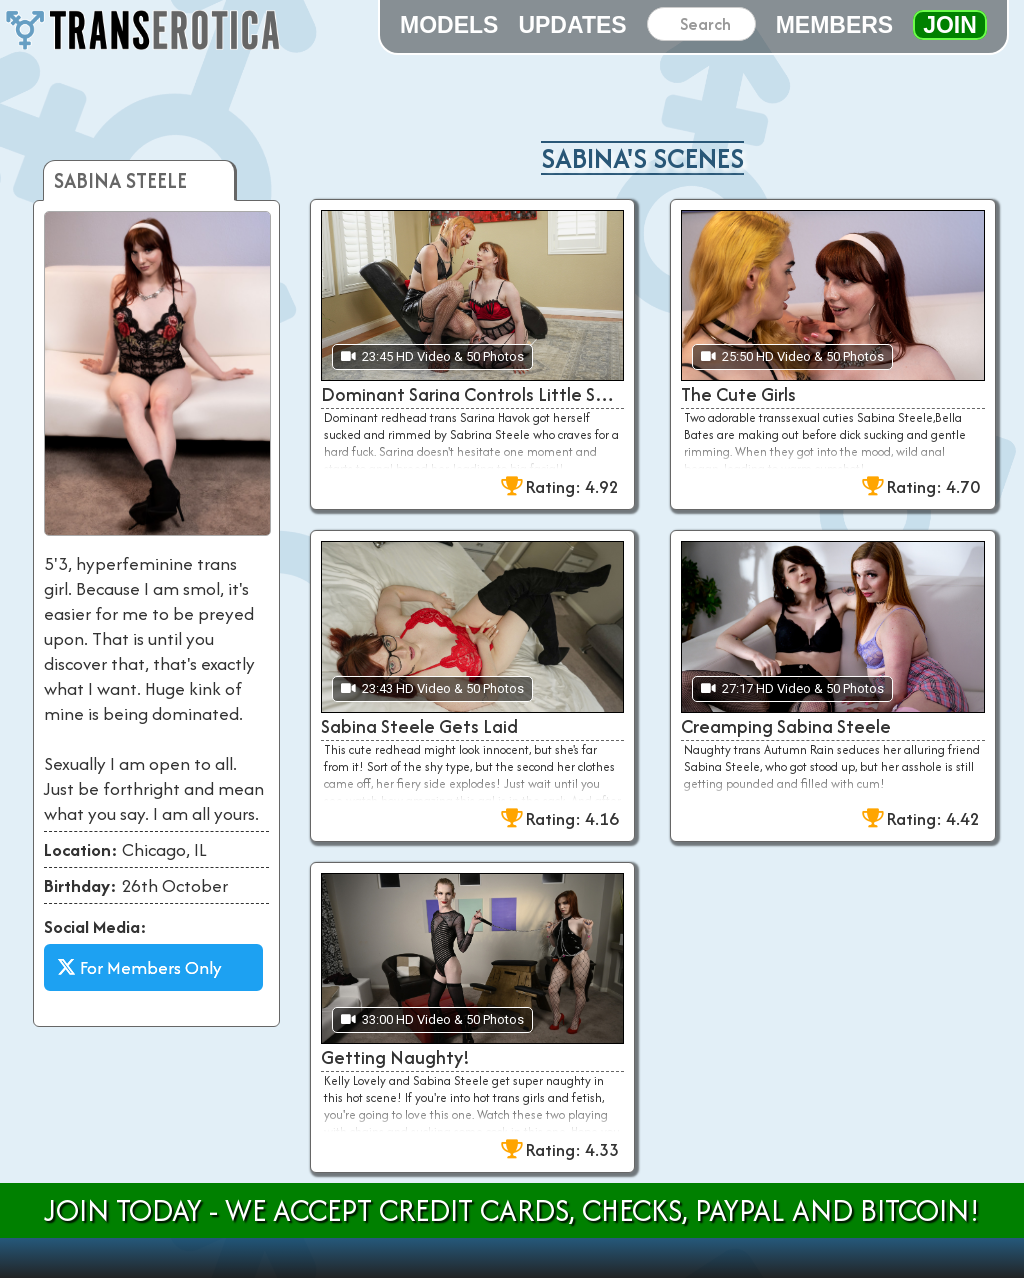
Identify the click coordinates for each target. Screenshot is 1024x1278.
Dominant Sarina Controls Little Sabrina (472, 394)
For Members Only (139, 967)
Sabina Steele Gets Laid (419, 726)
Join (950, 25)
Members (835, 25)
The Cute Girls (738, 394)
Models (449, 25)
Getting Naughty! (395, 1057)
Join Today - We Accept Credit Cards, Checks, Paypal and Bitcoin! (512, 1210)
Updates (572, 25)
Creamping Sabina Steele (786, 726)
